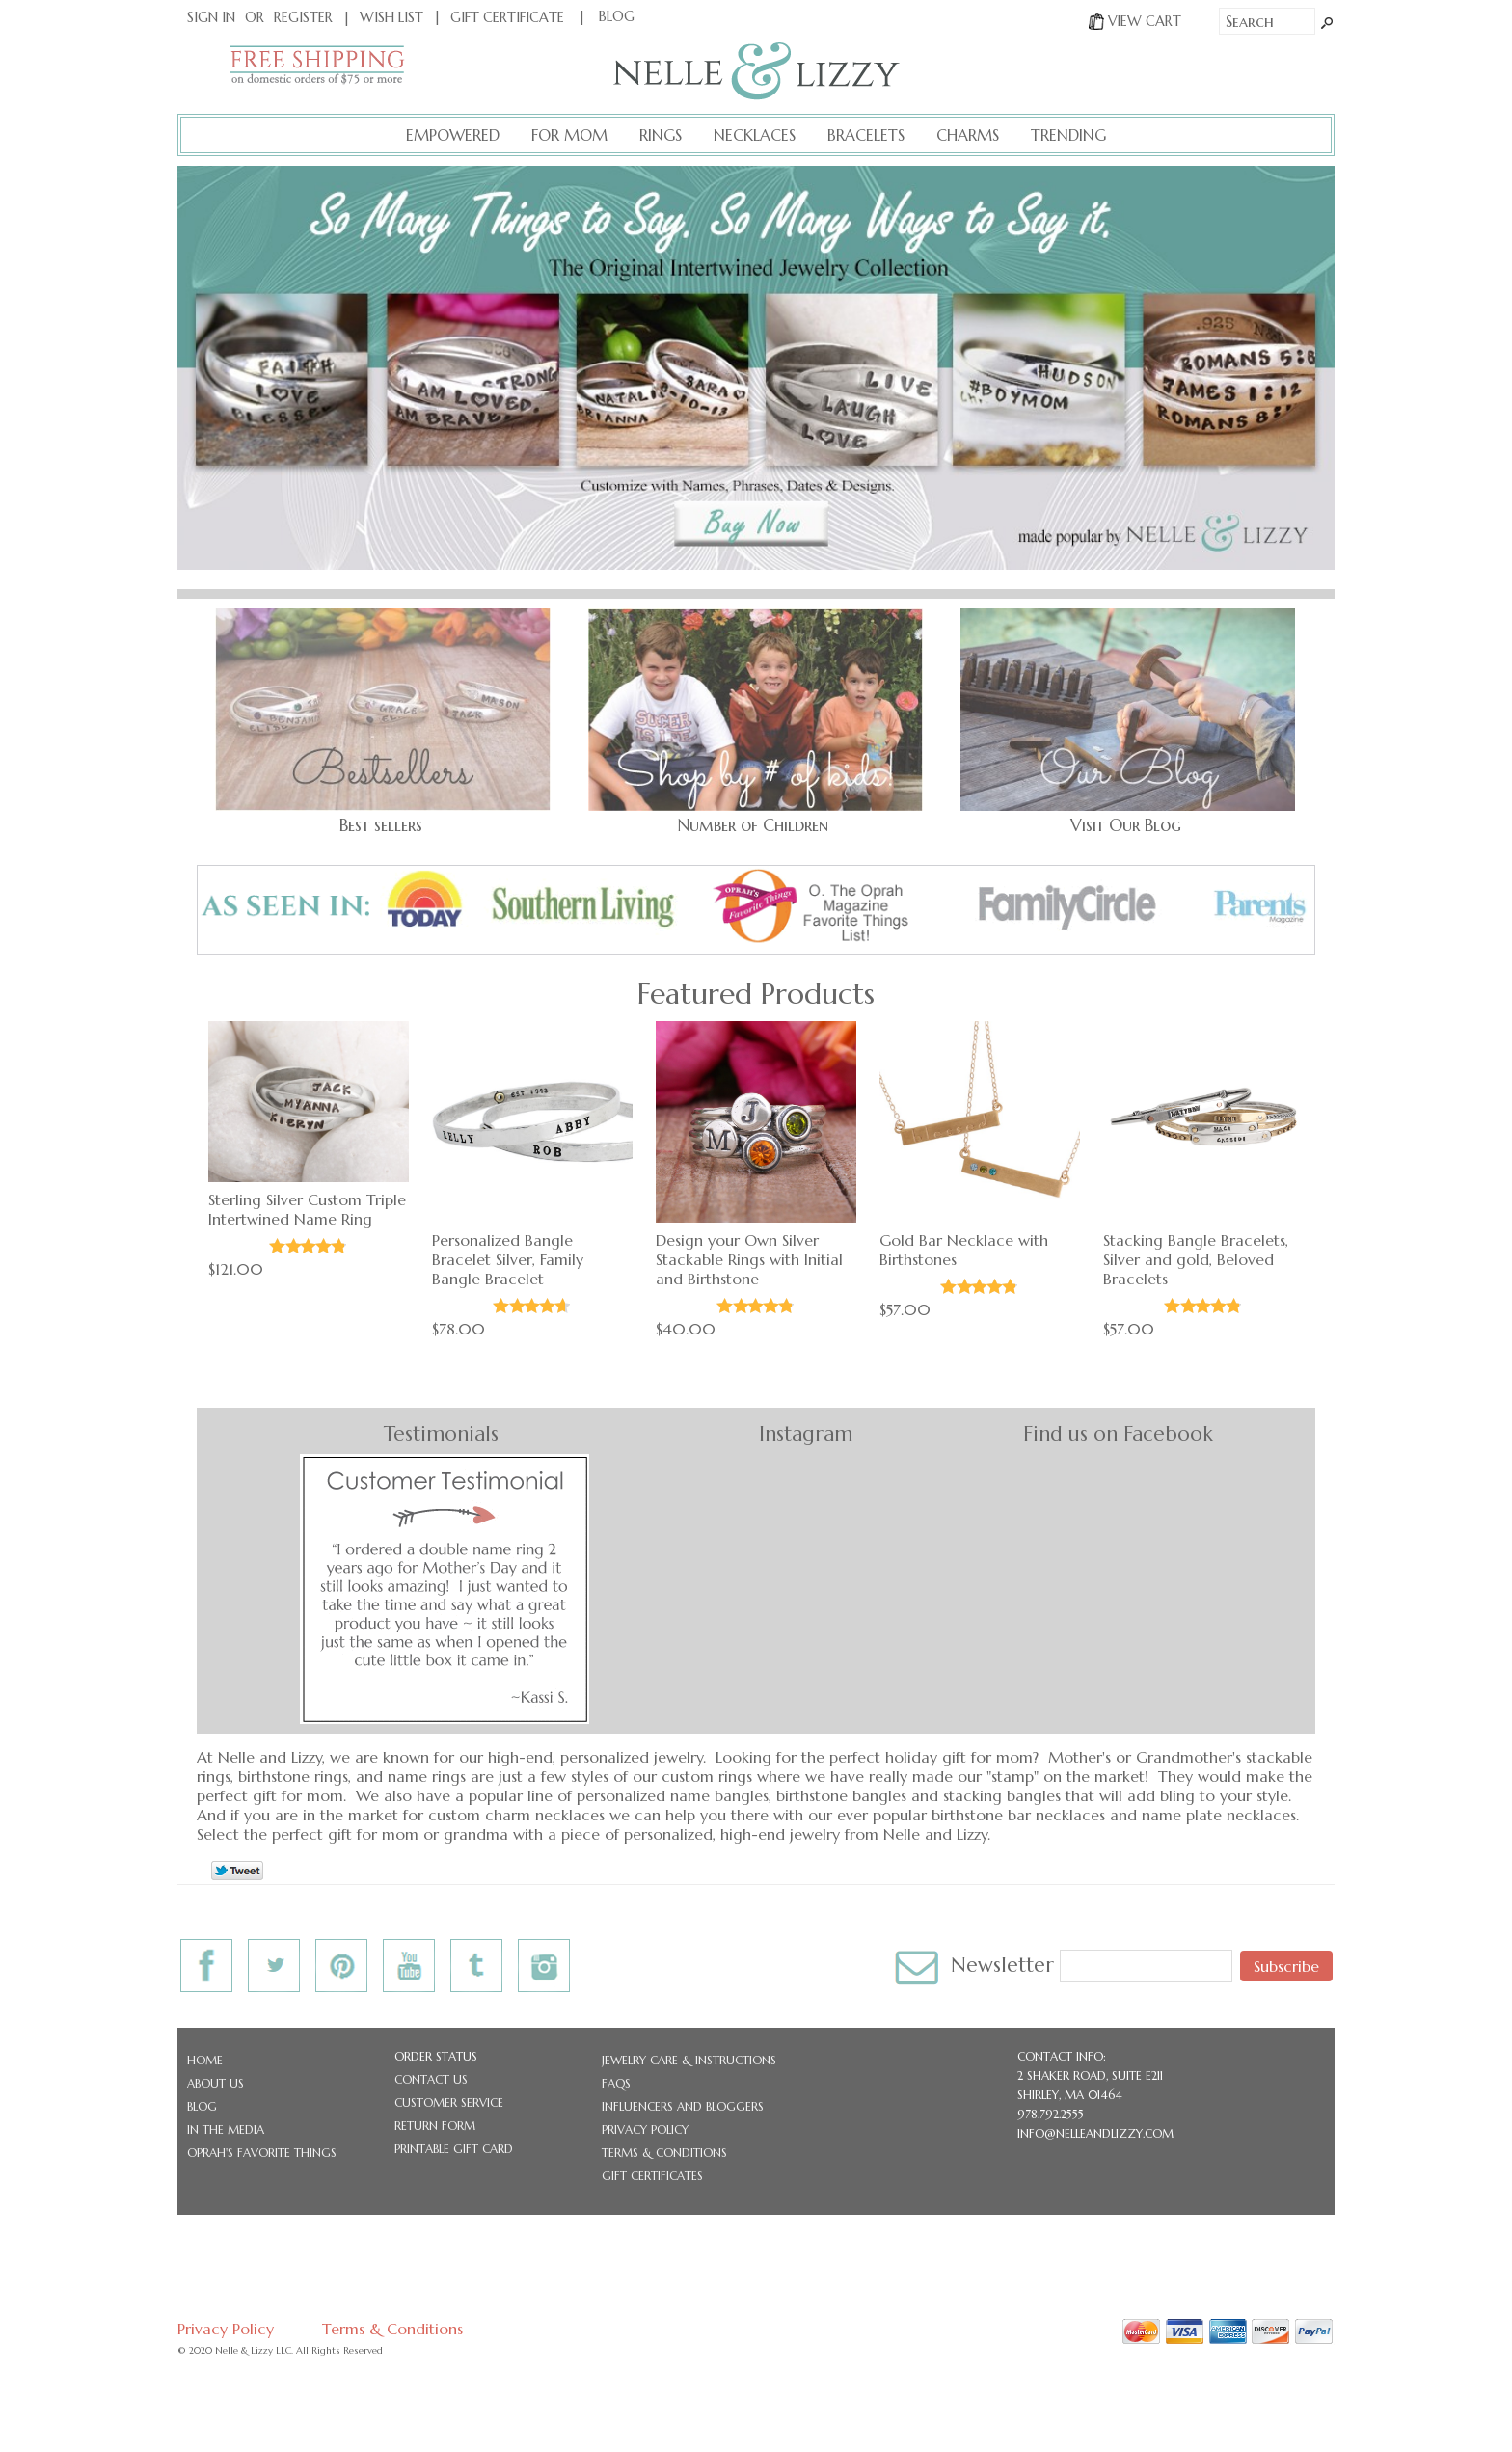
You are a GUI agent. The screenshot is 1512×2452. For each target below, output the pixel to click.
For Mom (569, 135)
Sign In (211, 17)
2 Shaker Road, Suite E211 (1090, 2075)
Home (205, 2060)
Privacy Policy (645, 2129)
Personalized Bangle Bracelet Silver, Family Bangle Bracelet (507, 1259)
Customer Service (448, 2102)
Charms (967, 135)
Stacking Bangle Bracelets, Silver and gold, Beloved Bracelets (1195, 1259)
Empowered (453, 135)
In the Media (225, 2129)
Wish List (391, 17)
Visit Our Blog (1125, 825)
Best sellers (380, 825)
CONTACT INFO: (1061, 2056)
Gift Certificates (652, 2176)
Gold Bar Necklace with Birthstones (963, 1249)
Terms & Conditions (664, 2152)
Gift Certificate (507, 17)
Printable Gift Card (453, 2149)
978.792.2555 (1050, 2114)
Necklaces (755, 135)
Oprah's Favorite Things (262, 2152)
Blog (202, 2106)
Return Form (434, 2125)
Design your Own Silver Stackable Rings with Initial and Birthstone (749, 1259)
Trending (1068, 135)
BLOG (616, 16)
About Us (215, 2083)
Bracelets (865, 135)
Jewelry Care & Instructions (689, 2060)
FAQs (616, 2083)
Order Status (435, 2056)
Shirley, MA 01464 (1069, 2095)
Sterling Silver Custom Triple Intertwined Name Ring (307, 1209)
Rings (660, 135)
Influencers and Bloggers (683, 2106)
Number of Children (752, 825)
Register (303, 17)
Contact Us (431, 2079)
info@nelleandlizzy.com (1095, 2133)
